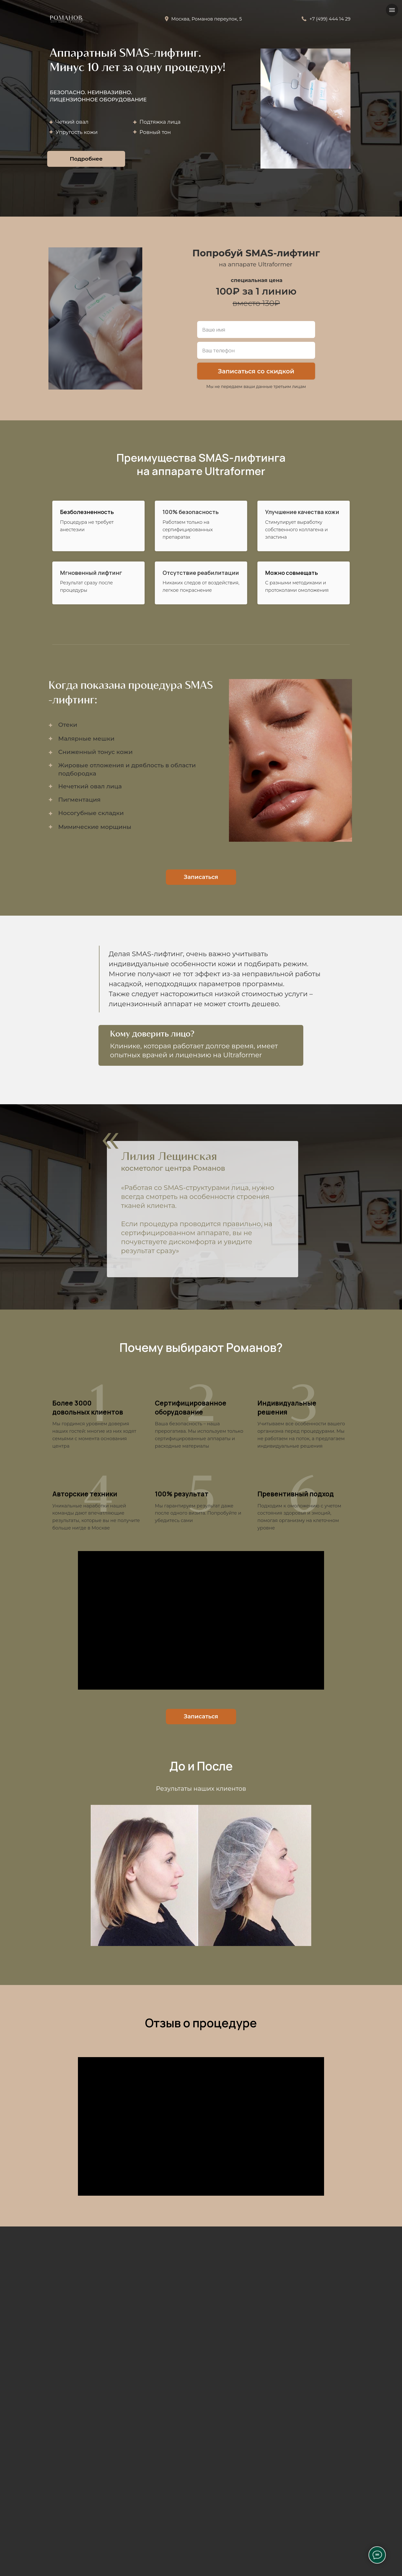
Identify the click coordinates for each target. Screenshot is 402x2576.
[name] (256, 329)
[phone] (256, 350)
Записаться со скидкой (256, 371)
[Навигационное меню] (392, 10)
